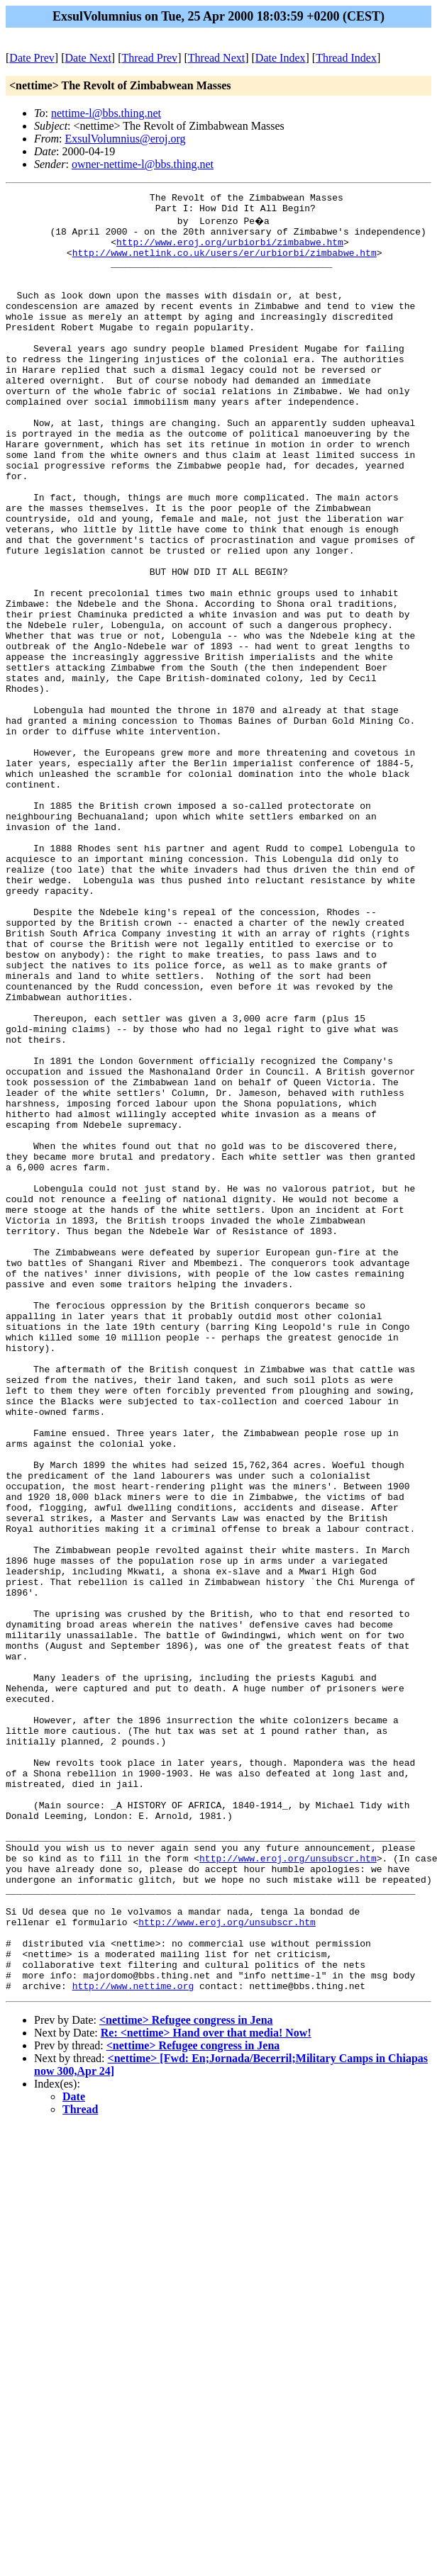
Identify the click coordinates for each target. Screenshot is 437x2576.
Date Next (88, 58)
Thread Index (346, 58)
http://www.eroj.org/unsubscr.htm (288, 2189)
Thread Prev (149, 58)
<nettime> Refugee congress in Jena (186, 2377)
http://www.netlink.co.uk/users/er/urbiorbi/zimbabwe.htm (224, 263)
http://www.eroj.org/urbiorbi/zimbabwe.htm (229, 250)
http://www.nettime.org (133, 2342)
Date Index (280, 58)
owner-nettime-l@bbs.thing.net (143, 164)
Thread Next (216, 58)
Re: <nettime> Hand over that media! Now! (206, 2390)
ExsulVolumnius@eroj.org (125, 139)
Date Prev (32, 58)
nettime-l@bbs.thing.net (106, 113)
